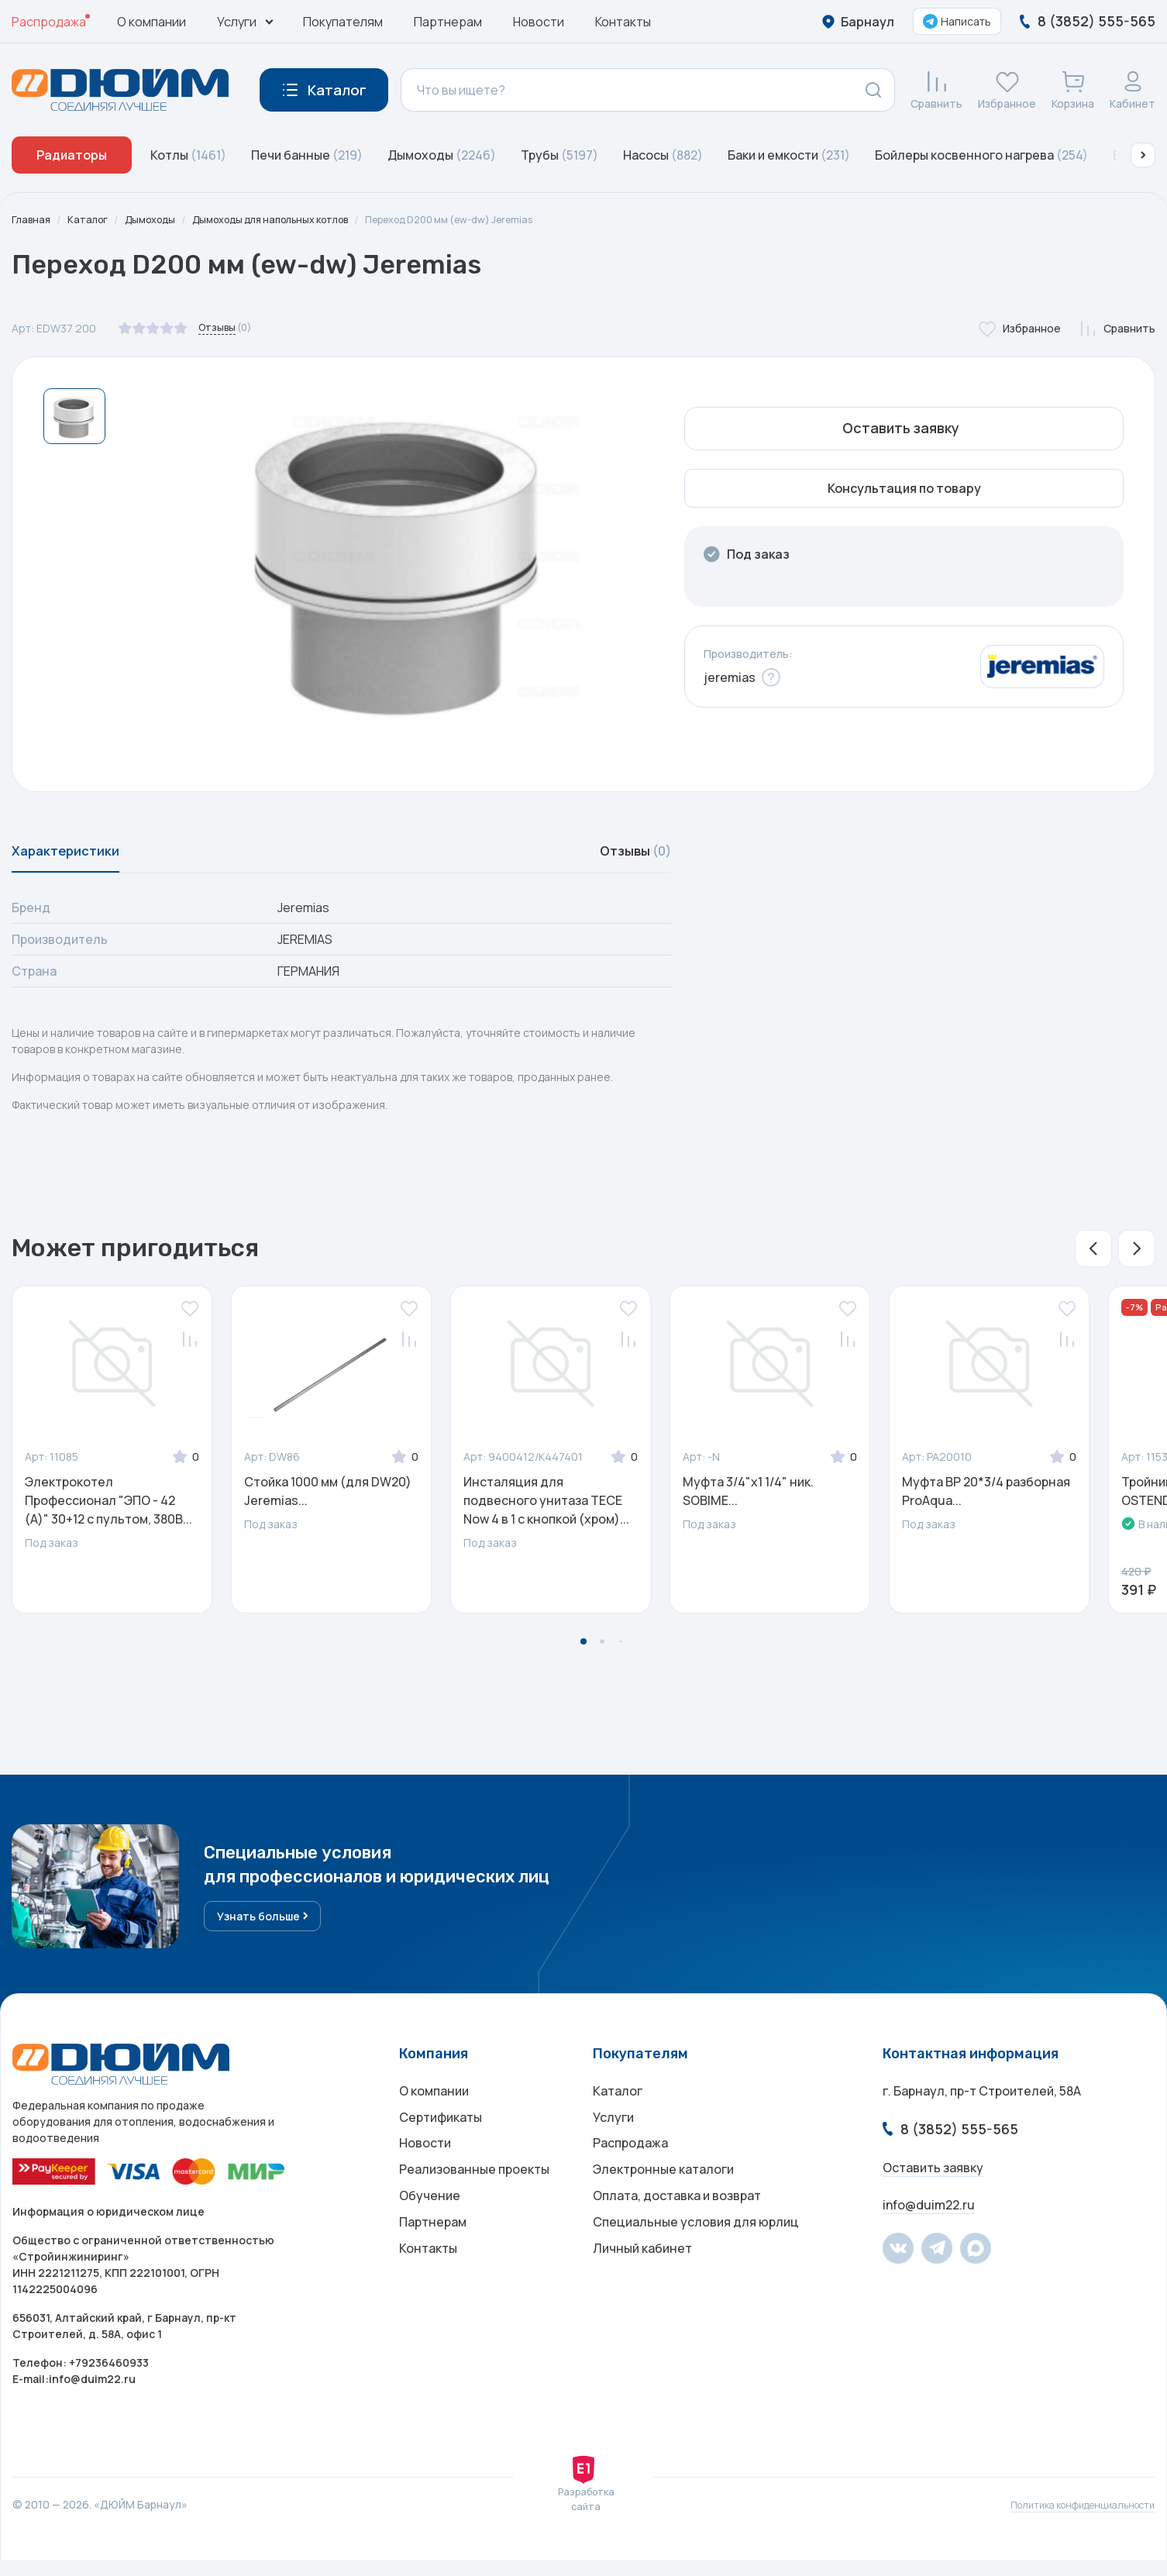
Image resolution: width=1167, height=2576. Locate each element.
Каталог (92, 219)
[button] (1143, 155)
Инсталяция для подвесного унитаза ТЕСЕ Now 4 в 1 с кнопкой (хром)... (546, 1510)
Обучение (429, 2231)
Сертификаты (440, 2138)
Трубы (559, 155)
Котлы (188, 155)
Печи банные (307, 155)
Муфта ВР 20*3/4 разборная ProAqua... (986, 1501)
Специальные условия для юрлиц (696, 2262)
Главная (32, 219)
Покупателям (343, 21)
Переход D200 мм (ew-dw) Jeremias (498, 219)
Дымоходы (441, 155)
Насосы (663, 155)
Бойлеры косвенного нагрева (981, 155)
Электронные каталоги (663, 2200)
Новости (538, 21)
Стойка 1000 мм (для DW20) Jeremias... (327, 1501)
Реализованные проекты (474, 2200)
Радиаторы (71, 155)
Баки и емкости (789, 155)
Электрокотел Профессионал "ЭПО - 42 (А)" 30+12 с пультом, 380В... (108, 1510)
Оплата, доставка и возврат (677, 2231)
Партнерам (448, 21)
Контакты (623, 21)
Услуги (613, 2138)
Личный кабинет (642, 2293)
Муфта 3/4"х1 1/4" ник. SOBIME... (748, 1501)
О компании (151, 21)
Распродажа (49, 21)
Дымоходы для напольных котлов (295, 219)
